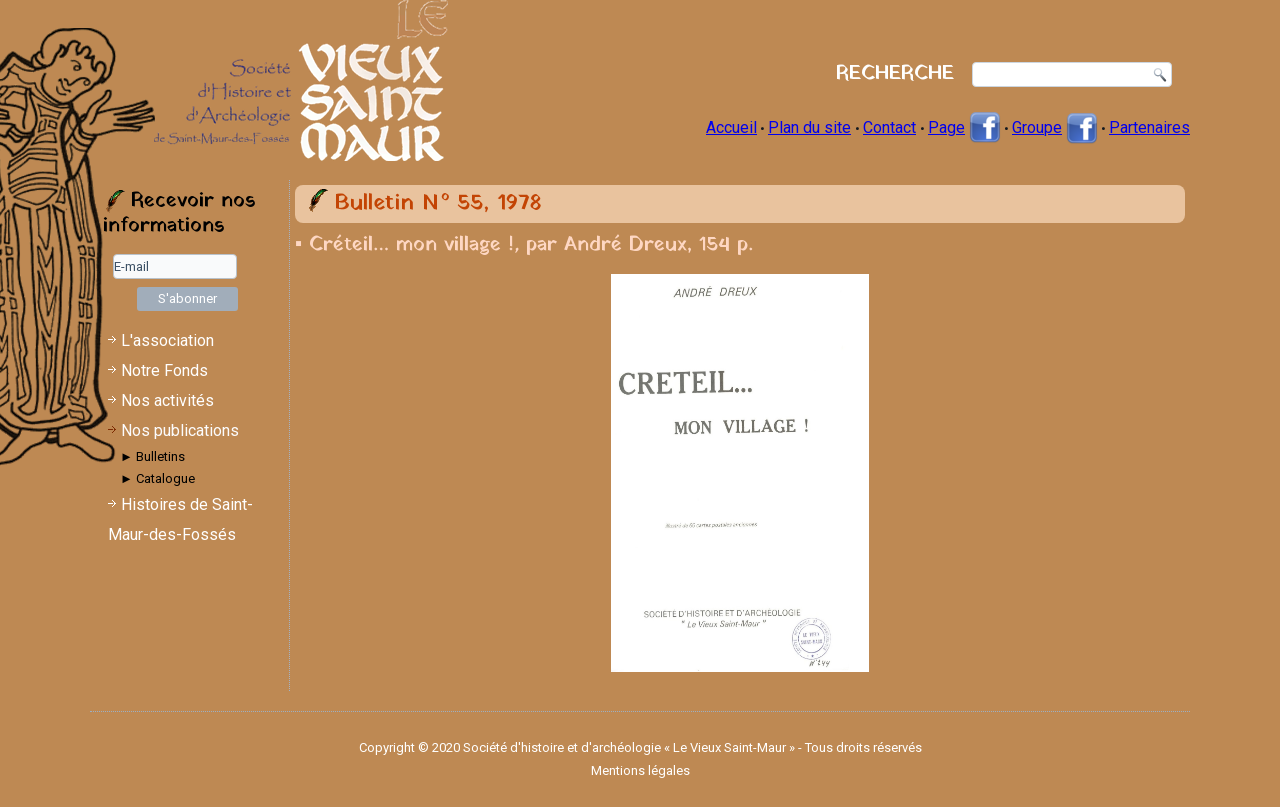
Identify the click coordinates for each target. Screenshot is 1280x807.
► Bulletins (152, 456)
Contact (889, 127)
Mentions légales (640, 770)
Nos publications (180, 430)
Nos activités (167, 400)
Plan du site (809, 127)
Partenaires (1149, 127)
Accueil (731, 127)
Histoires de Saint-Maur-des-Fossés (180, 519)
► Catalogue (157, 478)
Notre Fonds (164, 370)
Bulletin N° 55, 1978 (438, 203)
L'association (167, 340)
